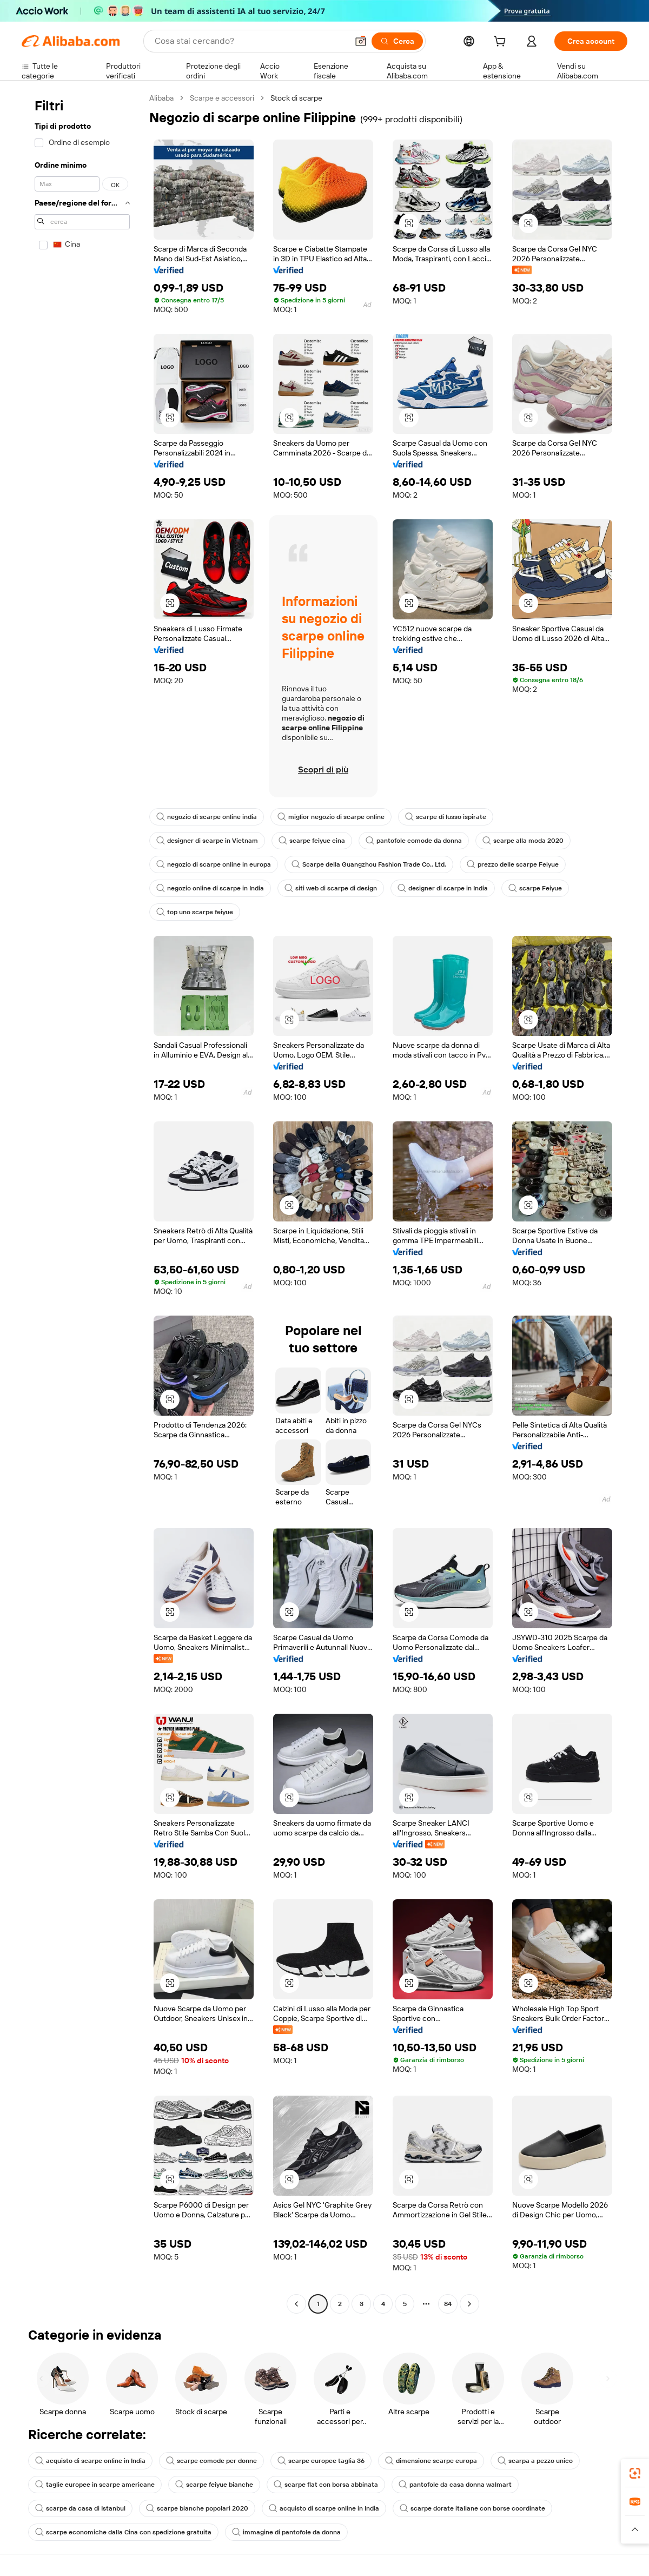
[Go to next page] (469, 2304)
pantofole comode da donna (414, 840)
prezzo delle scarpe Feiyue (513, 864)
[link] (635, 2473)
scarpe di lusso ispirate (445, 817)
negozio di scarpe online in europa (213, 864)
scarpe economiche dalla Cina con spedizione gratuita (123, 2532)
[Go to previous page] (296, 2304)
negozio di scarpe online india (206, 817)
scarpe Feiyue (535, 888)
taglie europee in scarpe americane (95, 2484)
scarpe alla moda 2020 (523, 840)
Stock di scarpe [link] (296, 98)
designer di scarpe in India (443, 888)
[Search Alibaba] (250, 41)
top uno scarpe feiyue (194, 912)
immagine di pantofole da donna (286, 2532)
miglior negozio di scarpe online (331, 817)
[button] (360, 41)
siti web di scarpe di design (330, 888)
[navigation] (82, 1202)
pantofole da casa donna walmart (455, 2484)
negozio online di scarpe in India (210, 888)
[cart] (502, 42)
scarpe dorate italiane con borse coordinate (472, 2508)
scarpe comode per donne (211, 2460)
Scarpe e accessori (222, 98)
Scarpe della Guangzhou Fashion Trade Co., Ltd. (369, 864)
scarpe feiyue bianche (214, 2484)
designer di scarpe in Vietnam (207, 840)
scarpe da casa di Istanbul (80, 2508)
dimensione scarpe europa (431, 2460)
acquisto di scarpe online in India (90, 2460)
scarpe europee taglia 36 (321, 2460)
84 (448, 2304)
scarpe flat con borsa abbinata (326, 2484)
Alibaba (161, 98)
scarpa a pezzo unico (535, 2460)
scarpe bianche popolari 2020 (197, 2508)
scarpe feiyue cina (312, 840)
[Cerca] (397, 41)
